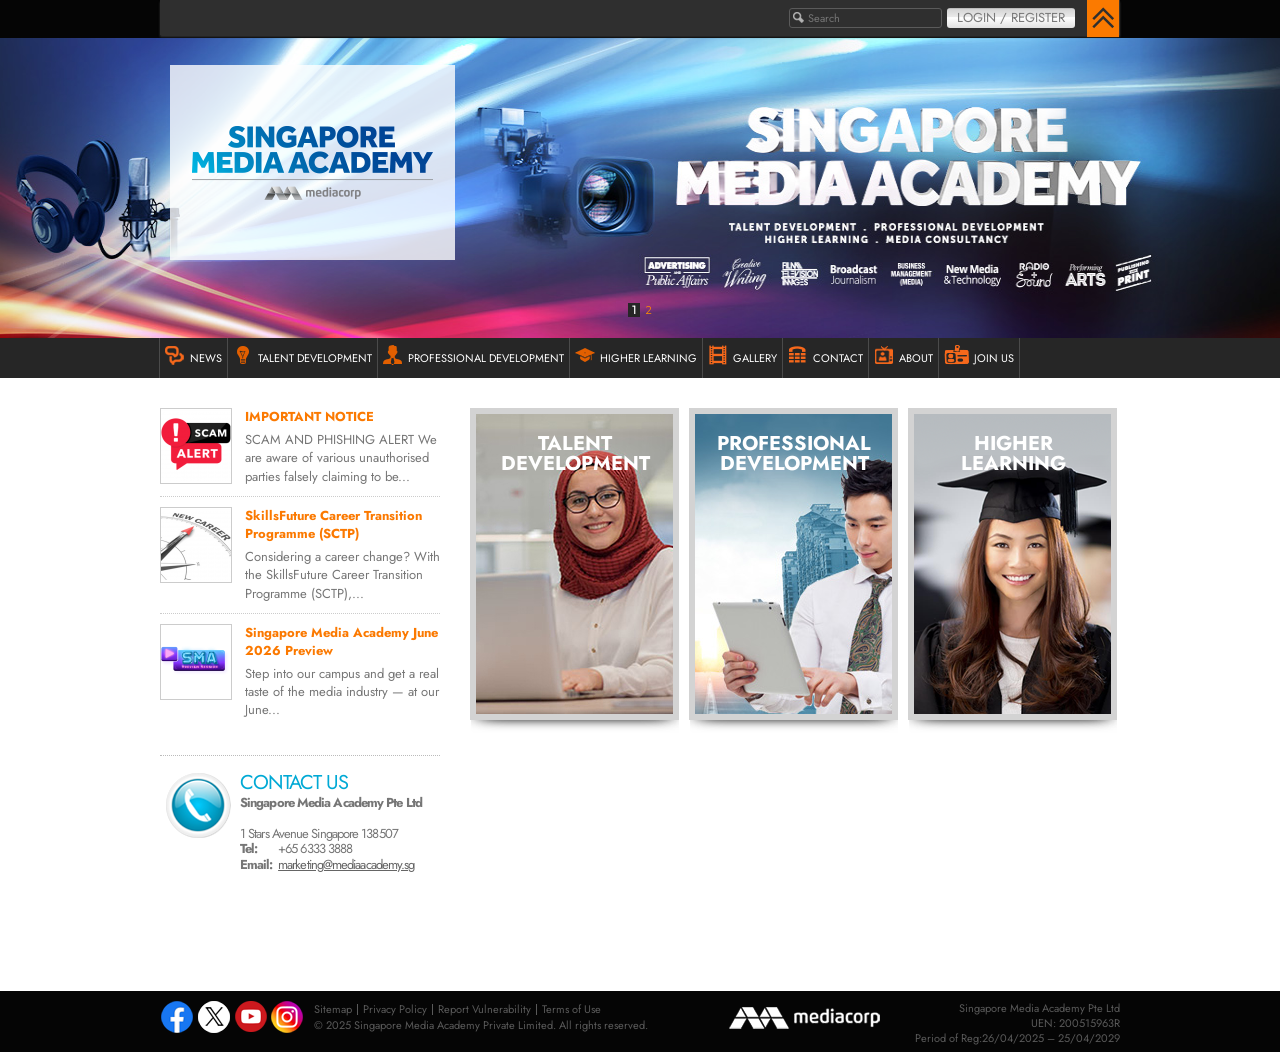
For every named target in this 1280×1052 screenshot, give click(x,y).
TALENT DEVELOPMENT (302, 355)
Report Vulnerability (484, 1009)
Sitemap (333, 1009)
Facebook (177, 1019)
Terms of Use (571, 1009)
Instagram (288, 1018)
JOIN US (979, 355)
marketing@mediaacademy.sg (346, 864)
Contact (825, 355)
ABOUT (903, 355)
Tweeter (214, 1019)
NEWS (193, 355)
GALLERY (742, 355)
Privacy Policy (395, 1009)
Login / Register (1011, 17)
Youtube (251, 1019)
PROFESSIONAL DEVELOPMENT (473, 355)
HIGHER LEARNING (636, 355)
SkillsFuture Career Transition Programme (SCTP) (333, 524)
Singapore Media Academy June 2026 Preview (341, 641)
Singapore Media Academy (312, 162)
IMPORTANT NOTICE (309, 416)
